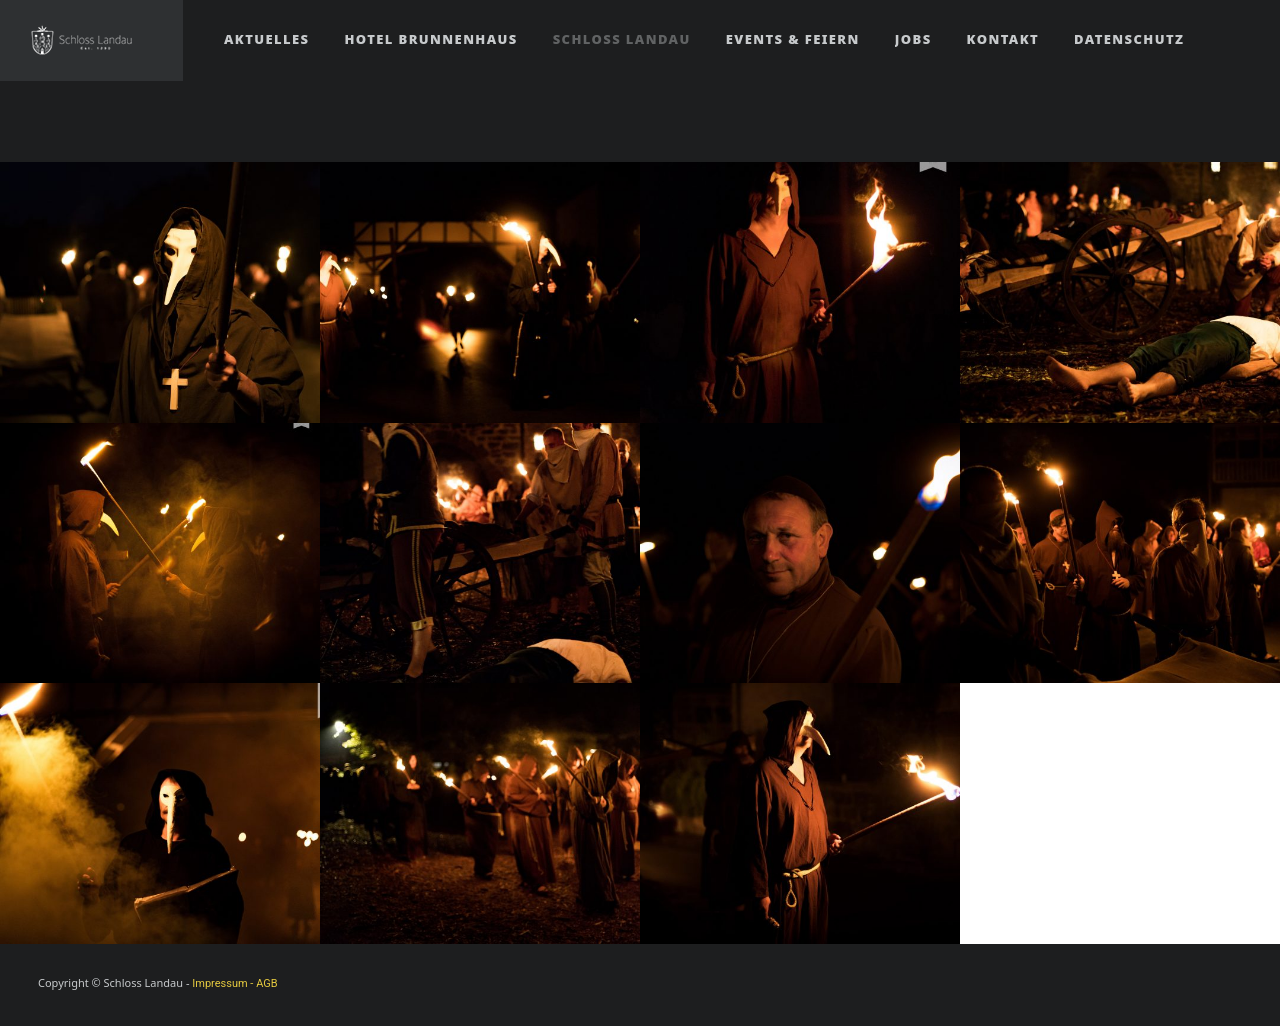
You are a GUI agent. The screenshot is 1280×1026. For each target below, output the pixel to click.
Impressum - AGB (234, 983)
